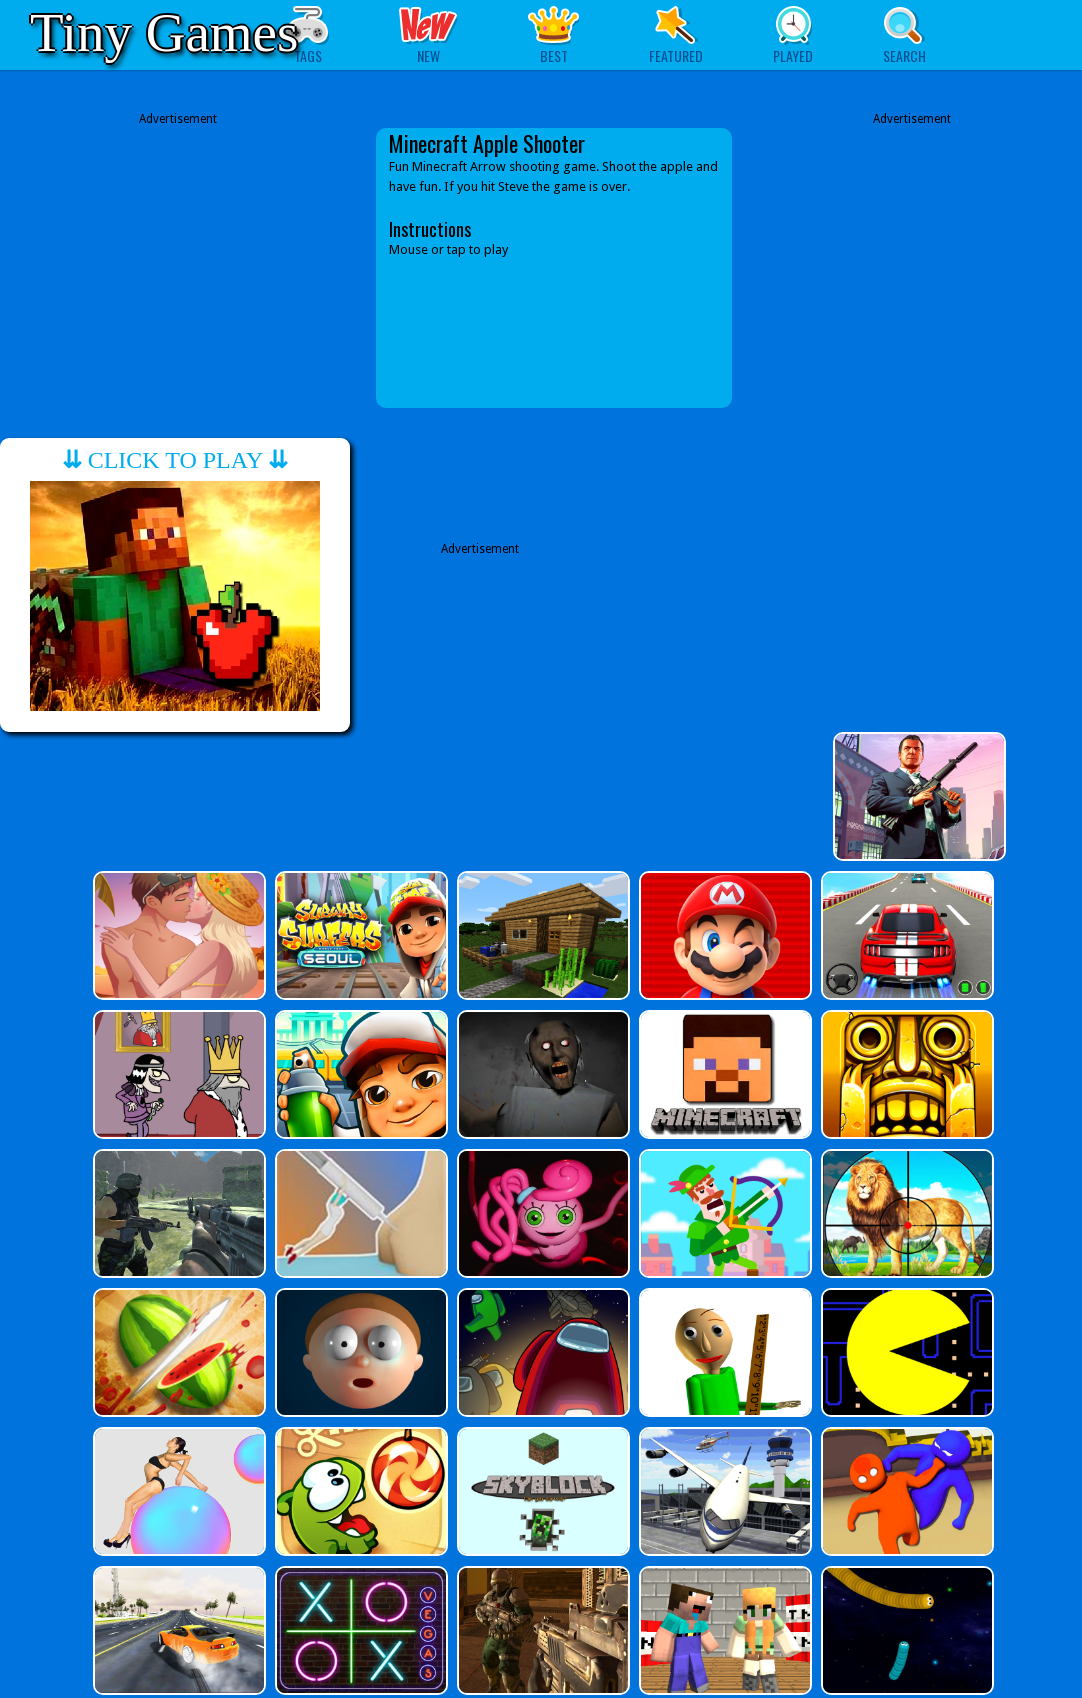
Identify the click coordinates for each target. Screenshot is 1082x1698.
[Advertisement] (178, 268)
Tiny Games (164, 32)
